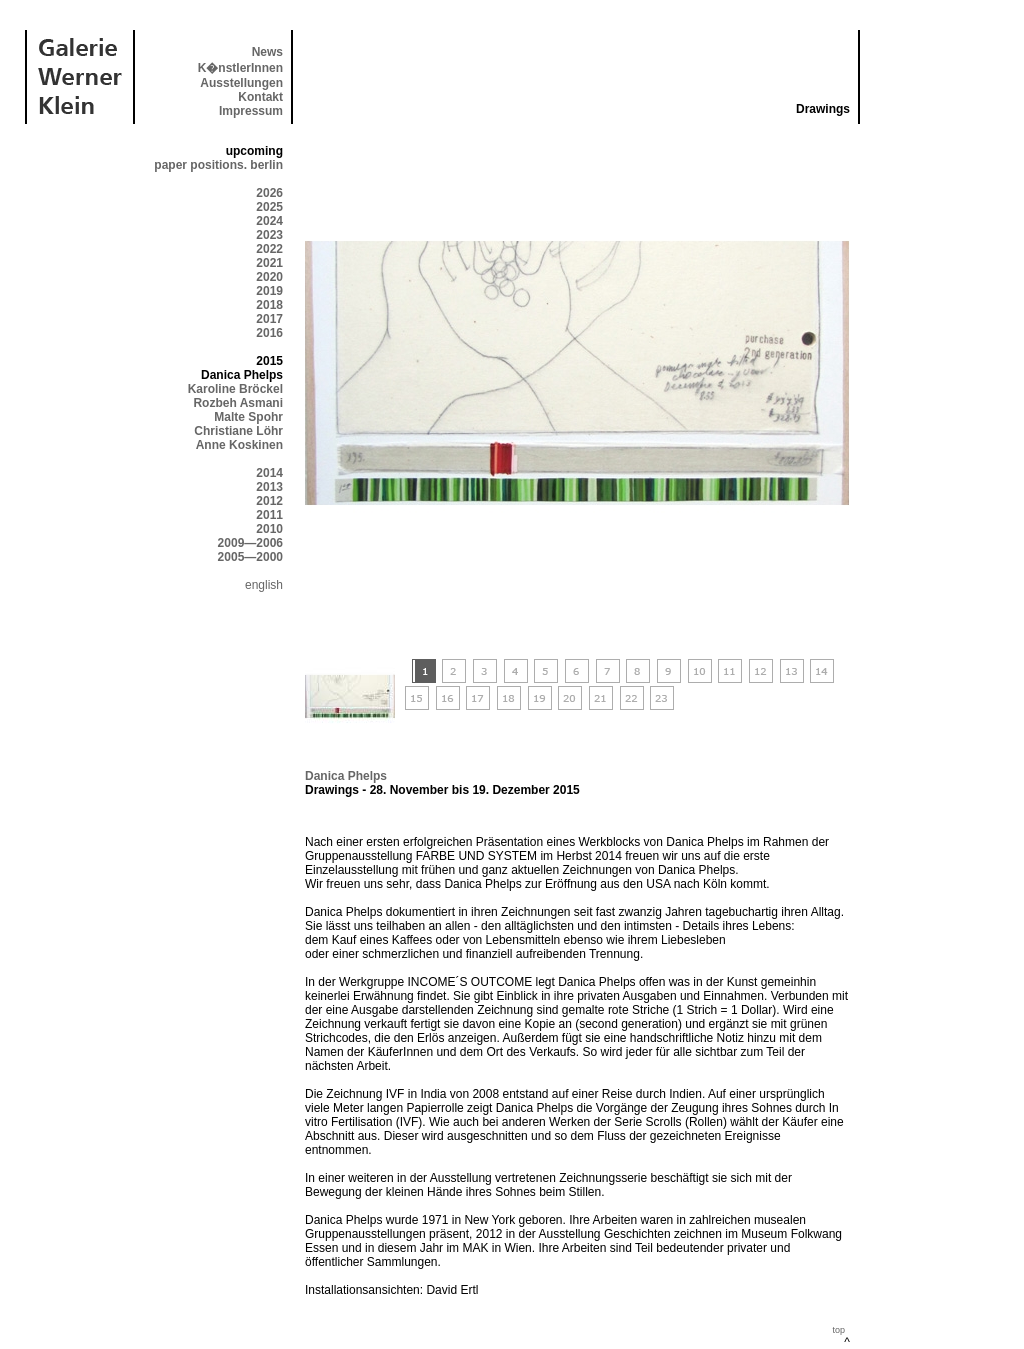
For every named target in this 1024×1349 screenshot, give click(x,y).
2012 (269, 501)
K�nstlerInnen (240, 68)
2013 (269, 487)
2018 (269, 305)
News (267, 52)
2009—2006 (250, 543)
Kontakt (260, 97)
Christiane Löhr (238, 431)
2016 (269, 333)
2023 (269, 235)
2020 (269, 277)
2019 (269, 291)
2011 (269, 515)
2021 (269, 263)
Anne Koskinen (239, 445)
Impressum (251, 111)
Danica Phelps (346, 776)
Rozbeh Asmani (238, 403)
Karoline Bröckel (235, 389)
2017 (269, 319)
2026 (269, 193)
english (264, 585)
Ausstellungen (241, 83)
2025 (269, 207)
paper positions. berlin (218, 165)
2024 (269, 221)
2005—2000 (250, 557)
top (838, 1330)
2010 (269, 529)
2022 (269, 249)
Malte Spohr (248, 417)
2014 (269, 473)
